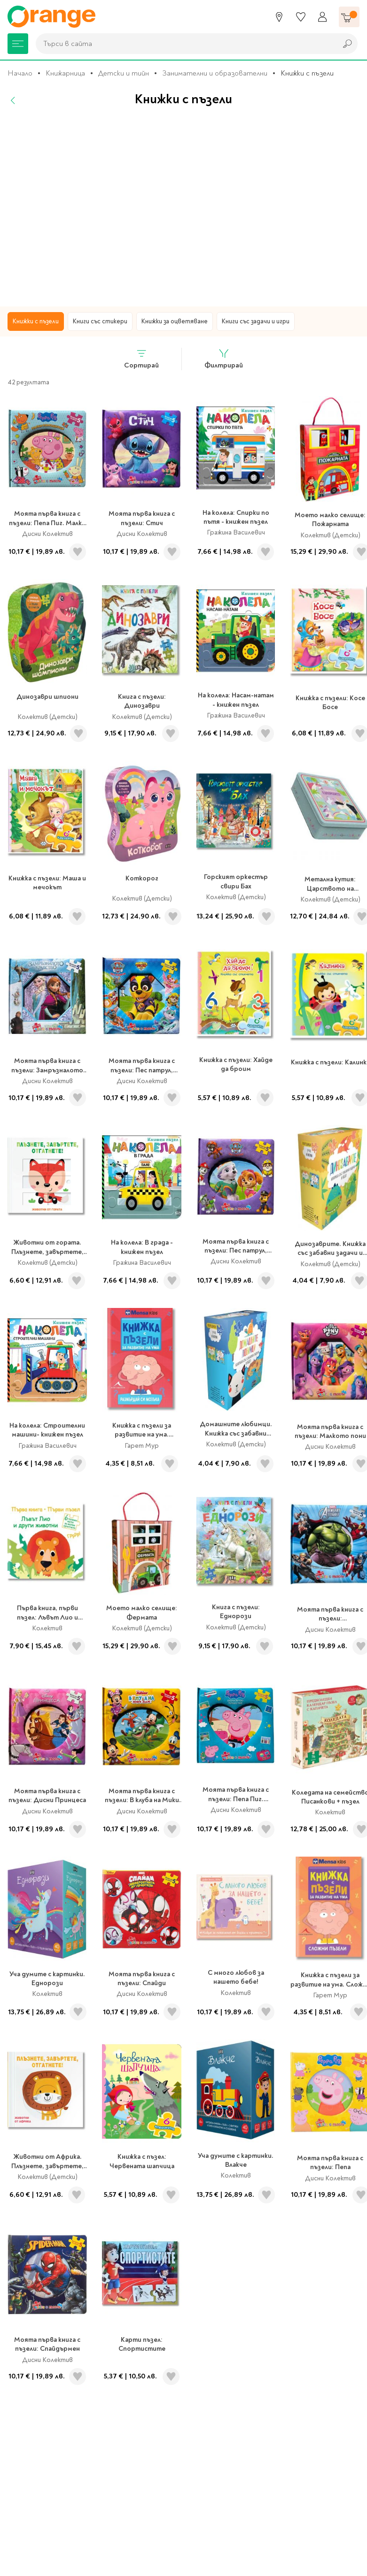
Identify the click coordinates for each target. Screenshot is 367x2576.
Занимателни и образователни (214, 73)
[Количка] (349, 17)
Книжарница (65, 73)
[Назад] (13, 100)
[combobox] (184, 43)
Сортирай (141, 359)
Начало (20, 73)
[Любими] (301, 17)
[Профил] (322, 17)
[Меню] (18, 43)
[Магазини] (279, 17)
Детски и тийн (123, 73)
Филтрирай (223, 359)
